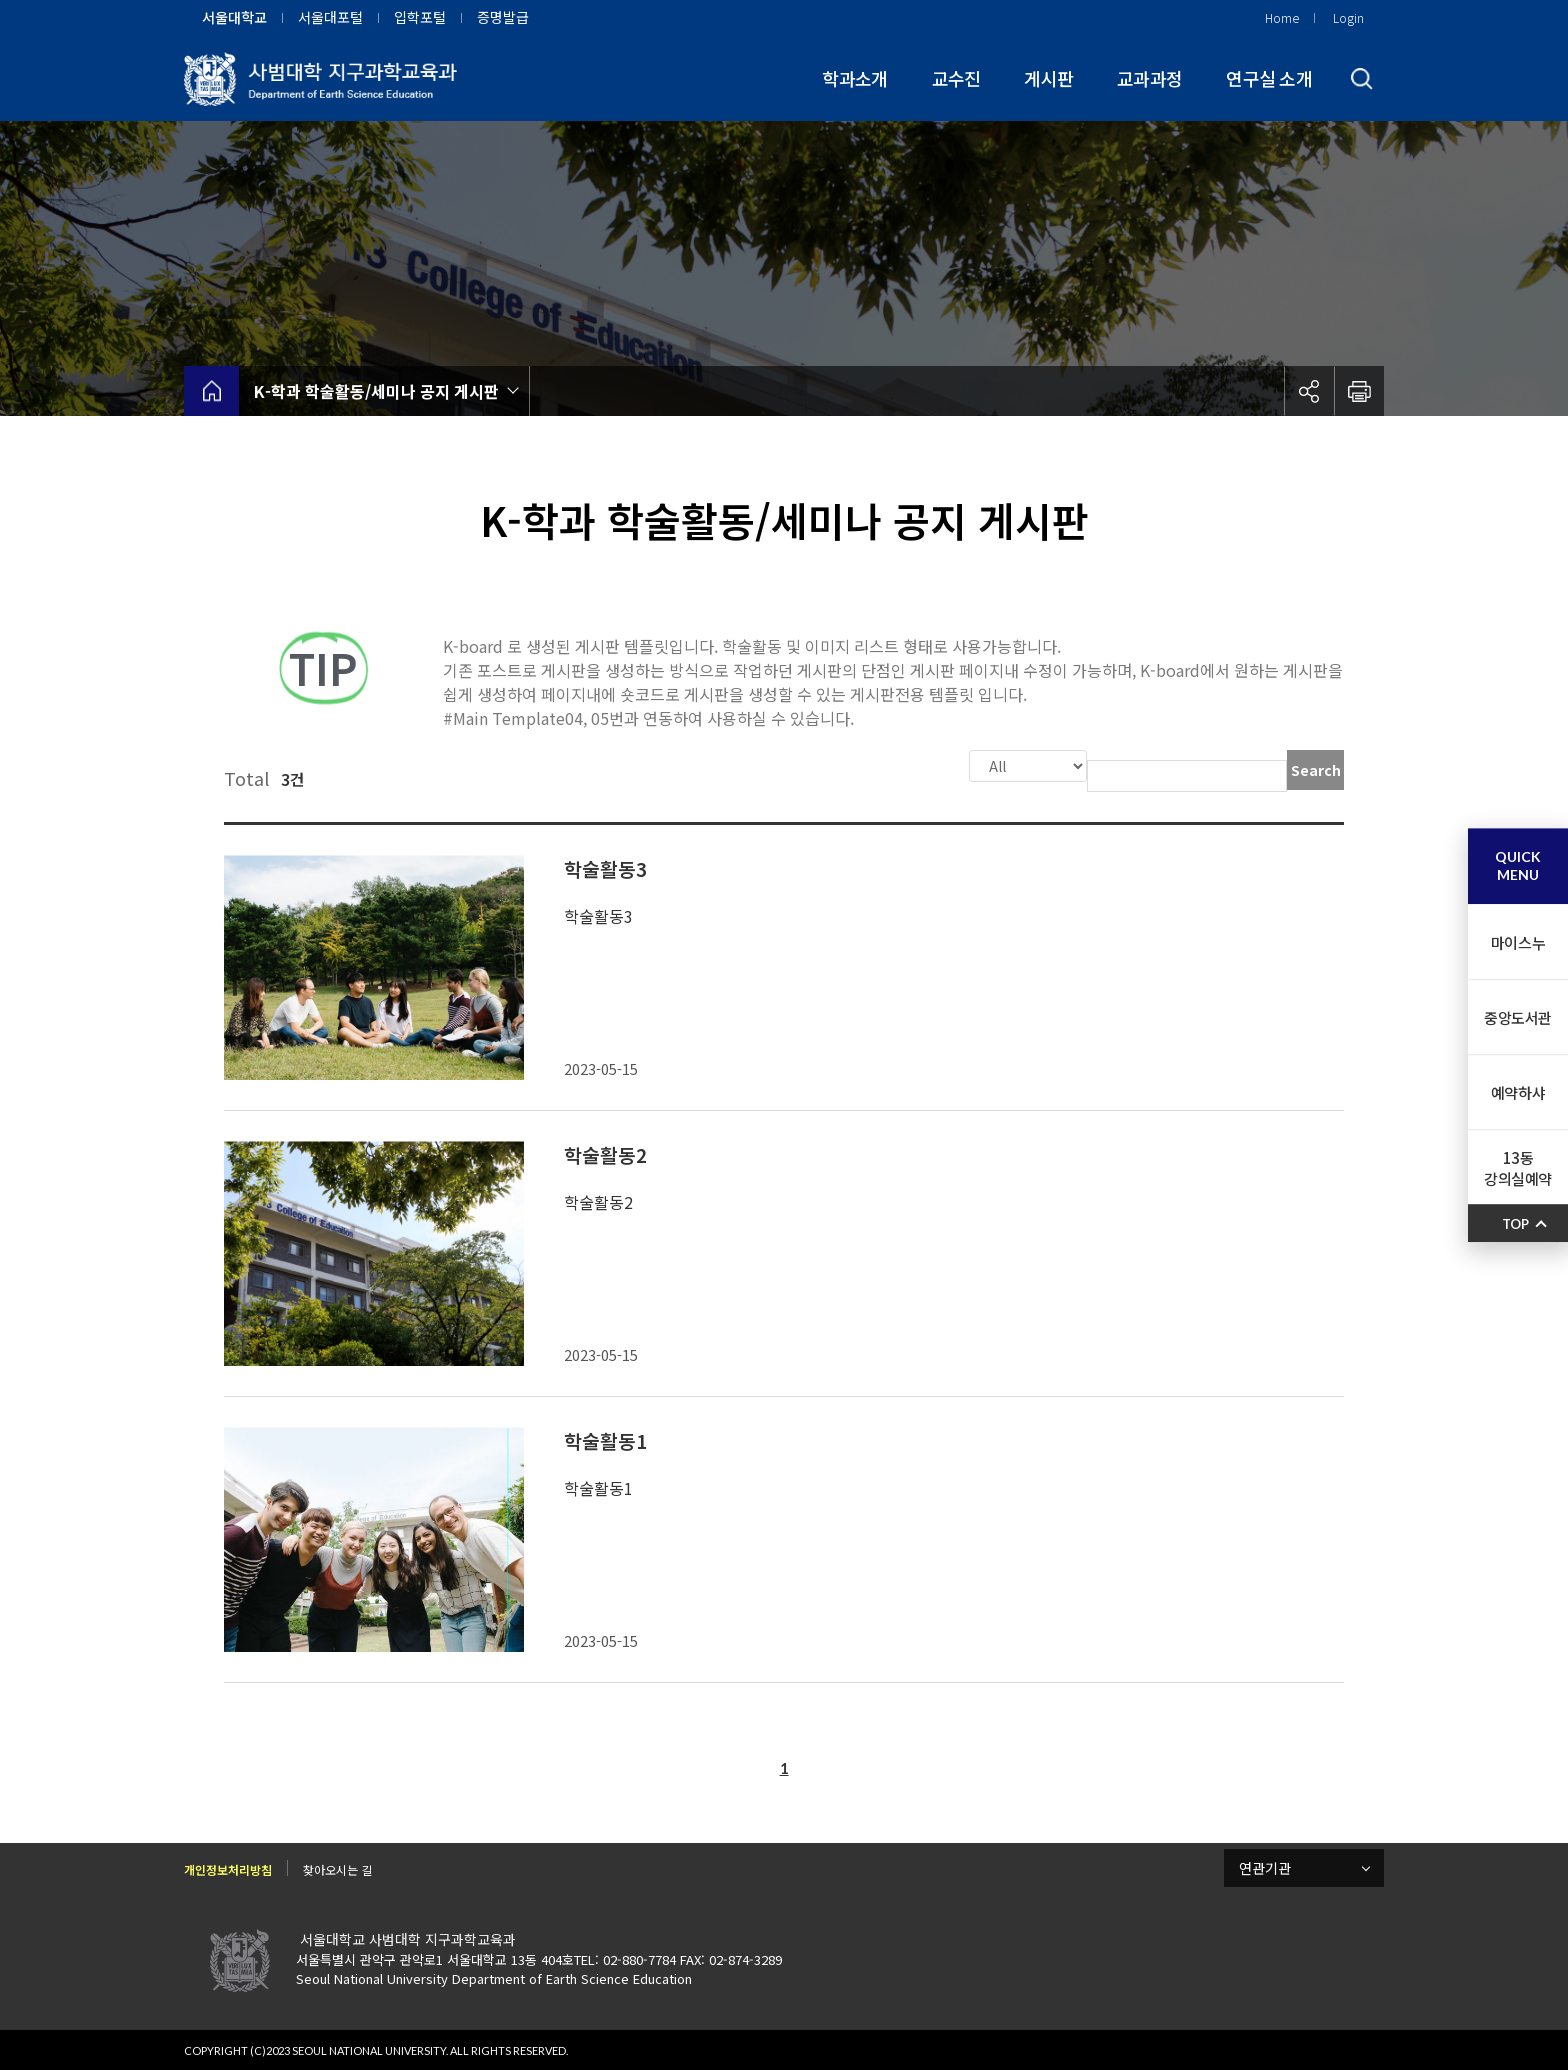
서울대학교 (234, 17)
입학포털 (420, 17)
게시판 (1048, 78)
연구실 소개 (1269, 78)
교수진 (956, 78)
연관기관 (1265, 1866)
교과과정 (1149, 78)
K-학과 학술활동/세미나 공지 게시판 (376, 391)
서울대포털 (330, 17)
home (211, 391)
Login (1348, 17)
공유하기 (1309, 391)
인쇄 (1359, 391)
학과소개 (854, 78)
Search (1316, 770)
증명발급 (503, 17)
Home (1282, 17)
